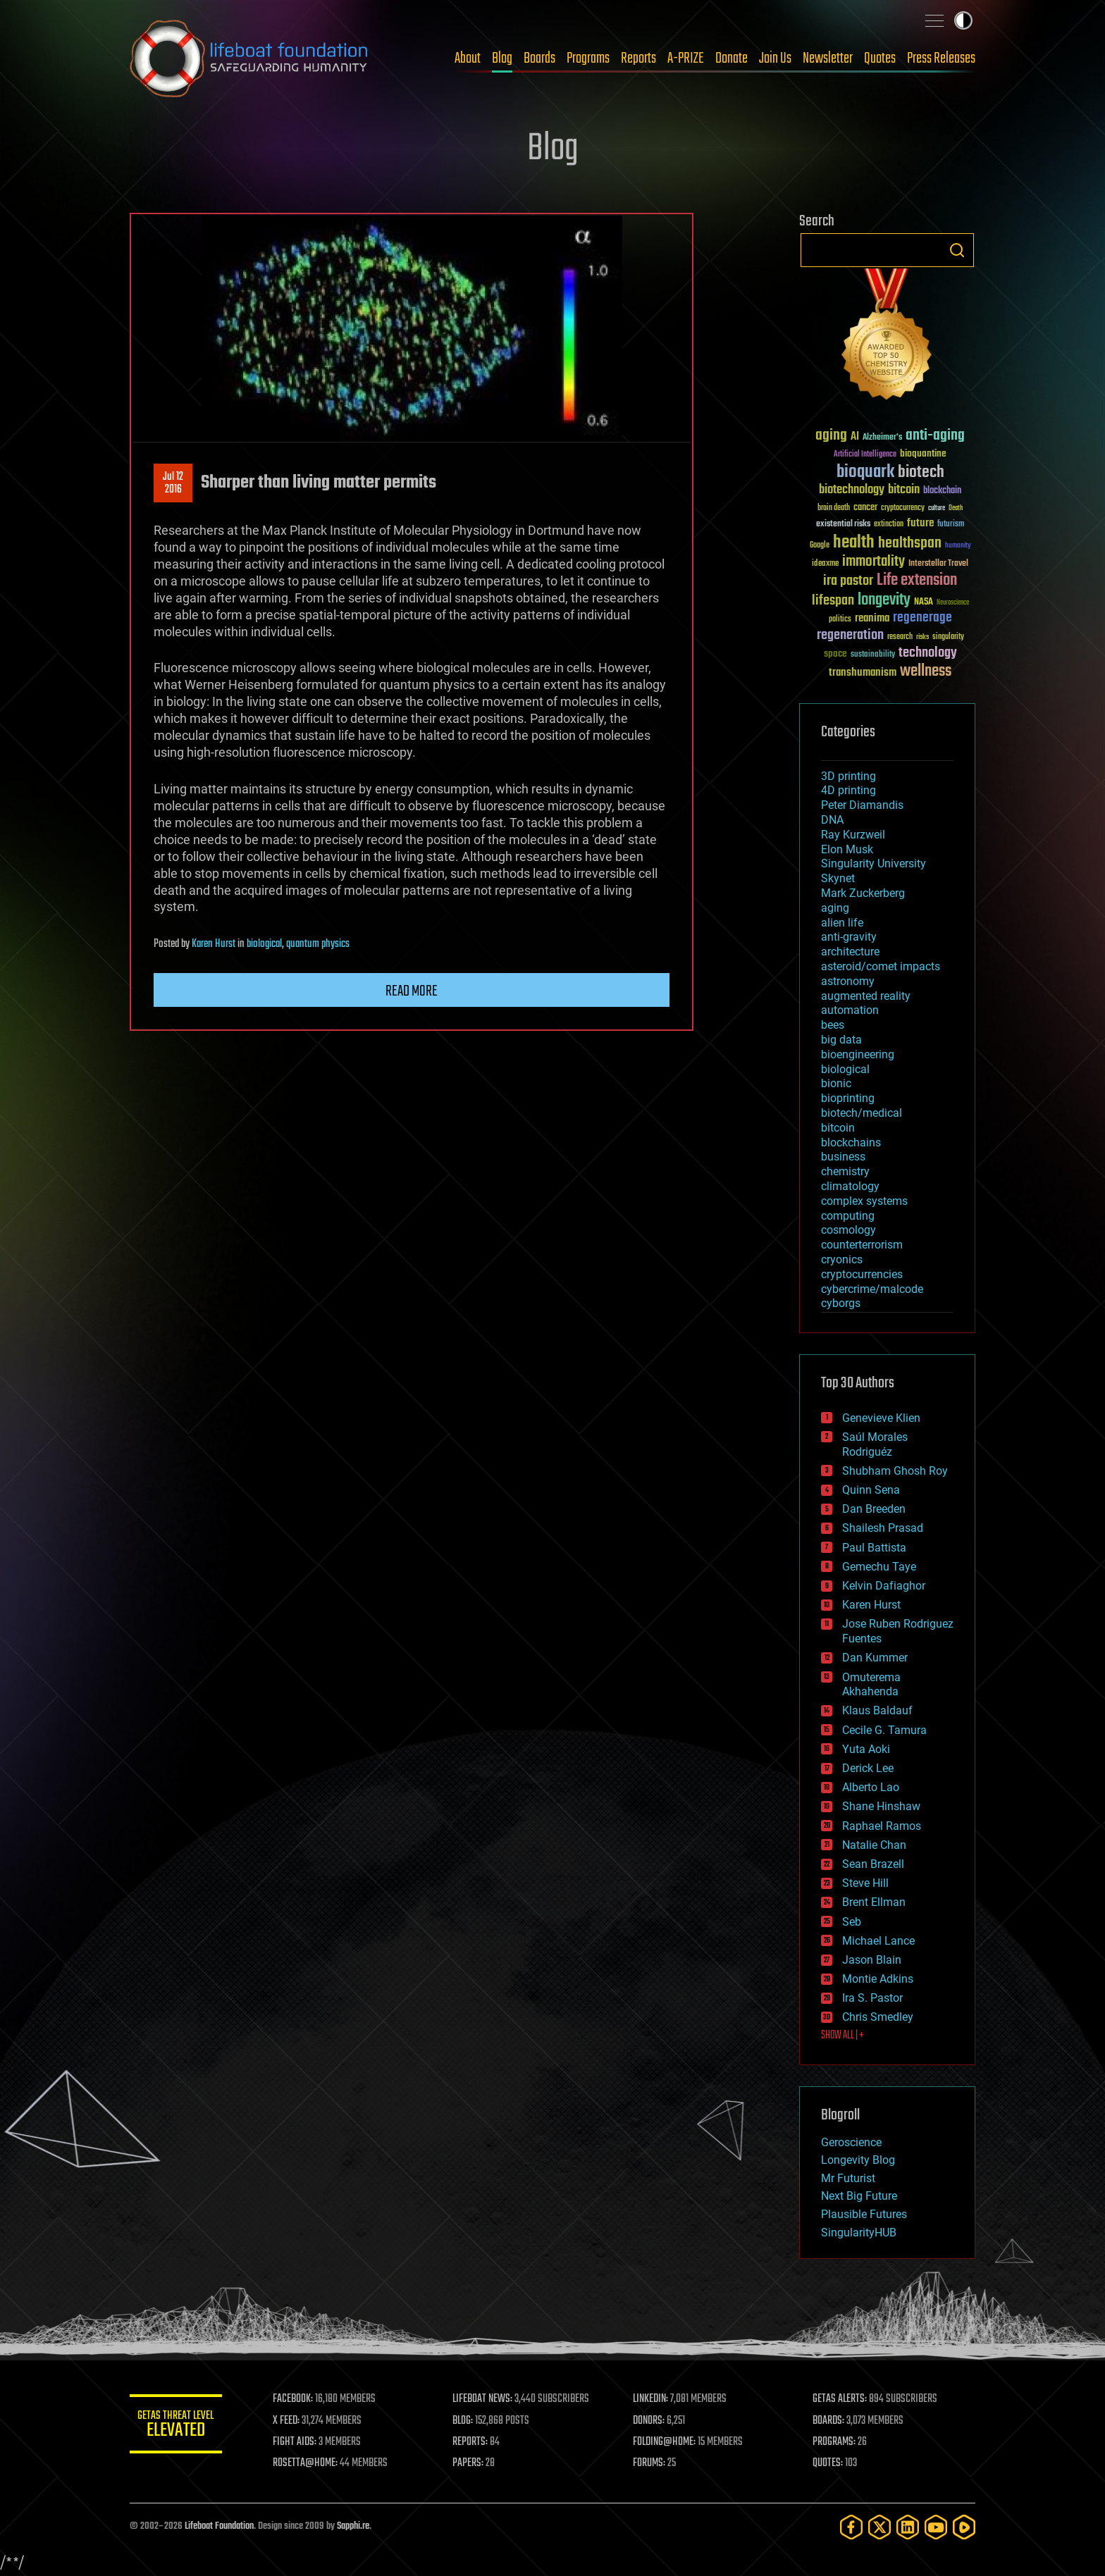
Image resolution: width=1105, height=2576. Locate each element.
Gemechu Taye (879, 1566)
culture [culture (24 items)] (936, 508)
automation (850, 1010)
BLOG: (467, 2421)
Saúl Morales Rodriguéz (875, 1444)
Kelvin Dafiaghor (883, 1585)
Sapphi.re (353, 2526)
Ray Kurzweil (853, 834)
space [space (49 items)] (835, 654)
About (468, 58)
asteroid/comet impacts (880, 966)
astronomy (848, 981)
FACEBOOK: (299, 2399)
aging (835, 908)
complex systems (864, 1201)
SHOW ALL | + (842, 2035)
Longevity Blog (858, 2160)
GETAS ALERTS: (842, 2399)
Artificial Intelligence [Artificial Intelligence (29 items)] (865, 454)
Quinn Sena (871, 1490)
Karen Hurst (213, 944)
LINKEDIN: (654, 2399)
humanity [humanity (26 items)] (958, 546)
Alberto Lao (870, 1787)
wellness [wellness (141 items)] (925, 671)
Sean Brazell (873, 1864)
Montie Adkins (877, 1979)
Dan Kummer (875, 1657)
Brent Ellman (874, 1902)
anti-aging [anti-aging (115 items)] (935, 436)
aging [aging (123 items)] (831, 436)
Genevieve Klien (881, 1418)
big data (841, 1039)
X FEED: (292, 2421)
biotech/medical (861, 1113)
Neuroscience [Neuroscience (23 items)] (953, 603)
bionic (836, 1083)
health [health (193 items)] (854, 543)
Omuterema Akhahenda (871, 1685)
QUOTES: (830, 2463)
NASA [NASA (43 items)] (923, 602)
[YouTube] (936, 2527)
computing (848, 1215)
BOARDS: (830, 2421)
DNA (832, 819)
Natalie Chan (874, 1845)
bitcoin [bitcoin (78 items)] (904, 490)
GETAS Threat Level (179, 2426)
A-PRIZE (685, 58)
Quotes (880, 58)
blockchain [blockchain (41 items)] (942, 491)
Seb (851, 1921)
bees (832, 1025)
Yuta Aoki (866, 1749)
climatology (850, 1186)
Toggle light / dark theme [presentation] (963, 20)
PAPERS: (472, 2463)
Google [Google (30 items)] (819, 545)
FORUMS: (652, 2463)
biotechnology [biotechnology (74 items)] (851, 490)
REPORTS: (475, 2442)
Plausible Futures (864, 2214)
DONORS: (652, 2421)
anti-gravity (849, 936)
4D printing (848, 790)
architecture (850, 951)
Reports (638, 58)
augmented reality (865, 996)
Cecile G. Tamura (884, 1730)
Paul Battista (874, 1547)
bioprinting (848, 1098)
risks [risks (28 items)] (922, 637)
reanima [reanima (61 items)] (872, 618)
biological (264, 944)
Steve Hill (865, 1883)
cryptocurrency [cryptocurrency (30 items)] (903, 508)
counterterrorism (862, 1244)
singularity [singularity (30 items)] (948, 637)
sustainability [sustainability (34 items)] (873, 655)
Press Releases (941, 58)
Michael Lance (878, 1941)
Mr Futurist (848, 2178)
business (843, 1156)
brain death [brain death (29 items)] (833, 508)
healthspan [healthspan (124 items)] (910, 543)
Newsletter (828, 58)
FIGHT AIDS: (301, 2442)
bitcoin (838, 1127)
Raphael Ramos (881, 1826)
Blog (502, 58)
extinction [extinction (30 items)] (888, 524)
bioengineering (857, 1054)
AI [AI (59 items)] (855, 437)
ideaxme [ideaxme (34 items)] (825, 564)
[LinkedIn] (907, 2527)
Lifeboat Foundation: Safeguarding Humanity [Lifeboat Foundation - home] (249, 58)
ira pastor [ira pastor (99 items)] (848, 581)
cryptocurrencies (862, 1274)
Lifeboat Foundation (219, 2526)
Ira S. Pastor (872, 1998)
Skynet (838, 878)
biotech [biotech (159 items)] (921, 472)
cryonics (842, 1259)
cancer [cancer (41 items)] (865, 508)
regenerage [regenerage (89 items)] (922, 618)
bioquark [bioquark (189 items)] (865, 472)
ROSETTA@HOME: (311, 2463)
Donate (731, 58)
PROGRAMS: (836, 2442)
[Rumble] (964, 2527)
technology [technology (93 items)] (928, 653)
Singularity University (873, 863)
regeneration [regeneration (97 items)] (850, 635)
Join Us (775, 58)
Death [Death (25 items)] (956, 508)
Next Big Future (859, 2196)
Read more (411, 991)
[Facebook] (851, 2527)
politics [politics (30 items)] (840, 619)
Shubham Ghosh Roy (895, 1471)
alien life (842, 922)
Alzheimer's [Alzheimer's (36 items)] (882, 438)
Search (957, 250)
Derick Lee (868, 1768)
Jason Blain (871, 1960)
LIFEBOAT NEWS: (487, 2399)
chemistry (845, 1171)
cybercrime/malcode (872, 1289)
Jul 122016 (173, 483)
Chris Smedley (877, 2017)
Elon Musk (847, 849)
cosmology (848, 1230)
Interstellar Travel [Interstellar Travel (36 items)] (938, 564)
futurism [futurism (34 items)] (950, 525)
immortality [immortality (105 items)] (873, 561)
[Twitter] (879, 2527)
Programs (588, 58)
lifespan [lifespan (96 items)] (833, 601)
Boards (539, 58)
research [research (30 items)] (900, 637)
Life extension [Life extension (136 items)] (917, 580)
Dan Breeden (874, 1509)
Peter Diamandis (862, 805)
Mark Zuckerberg (863, 893)
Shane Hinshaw (881, 1806)
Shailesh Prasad (882, 1528)
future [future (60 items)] (920, 523)
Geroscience (851, 2142)
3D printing (848, 776)
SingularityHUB (858, 2232)
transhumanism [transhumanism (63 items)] (862, 672)
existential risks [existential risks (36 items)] (843, 524)
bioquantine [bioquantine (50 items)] (923, 453)
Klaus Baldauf (877, 1710)
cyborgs (840, 1303)
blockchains (851, 1142)
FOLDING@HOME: (667, 2442)
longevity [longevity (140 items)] (884, 600)
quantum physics (318, 944)
